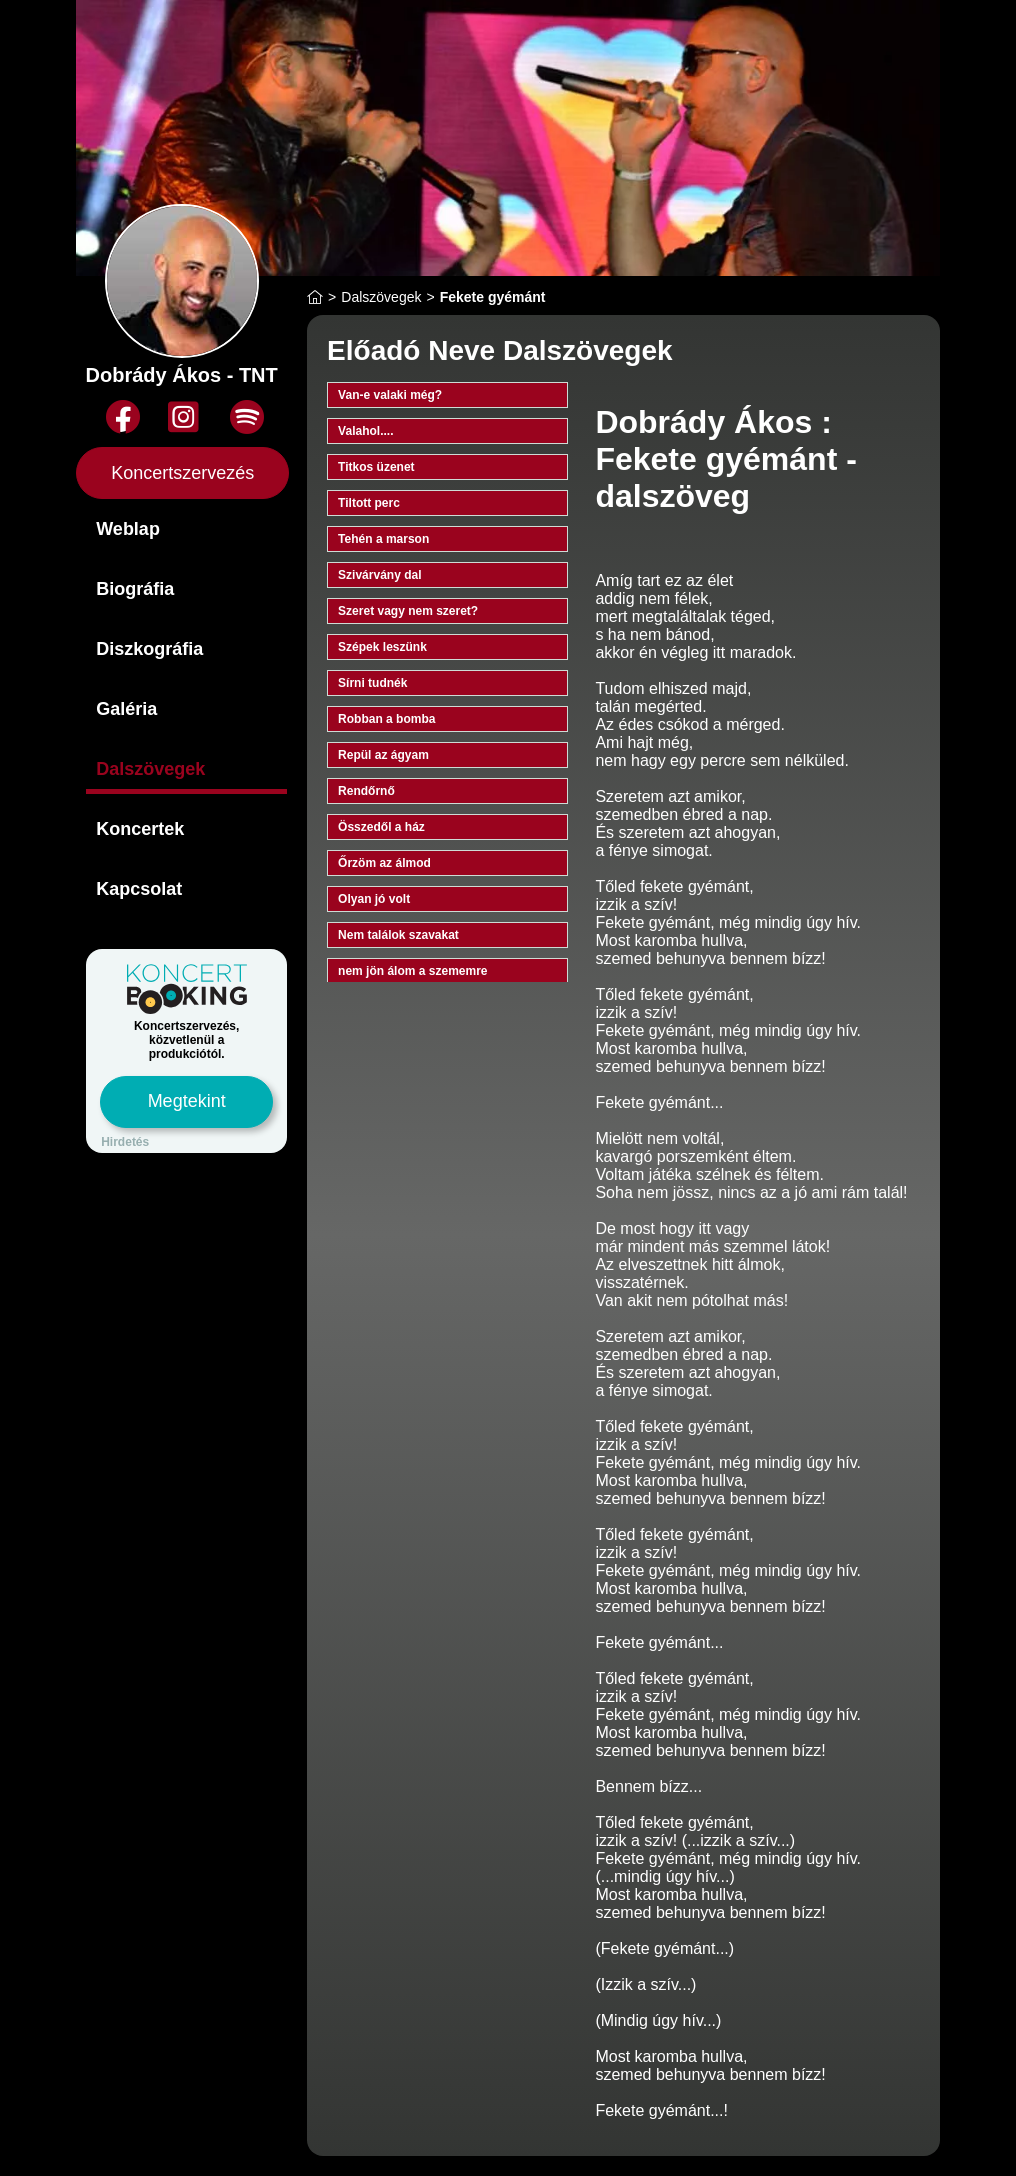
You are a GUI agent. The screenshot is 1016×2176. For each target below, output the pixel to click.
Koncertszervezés (182, 473)
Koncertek (140, 829)
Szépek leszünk (382, 647)
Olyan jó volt (374, 899)
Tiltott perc (369, 503)
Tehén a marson (383, 539)
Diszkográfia (149, 649)
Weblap (128, 529)
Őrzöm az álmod (384, 863)
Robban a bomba (386, 719)
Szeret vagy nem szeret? (408, 611)
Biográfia (135, 589)
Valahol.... (365, 431)
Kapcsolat (139, 889)
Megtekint (187, 1101)
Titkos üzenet (376, 467)
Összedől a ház (381, 827)
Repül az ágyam (383, 755)
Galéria (126, 709)
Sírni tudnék (372, 683)
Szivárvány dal (379, 575)
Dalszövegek (150, 769)
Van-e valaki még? (390, 395)
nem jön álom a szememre (412, 971)
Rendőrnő (366, 791)
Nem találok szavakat (398, 935)
